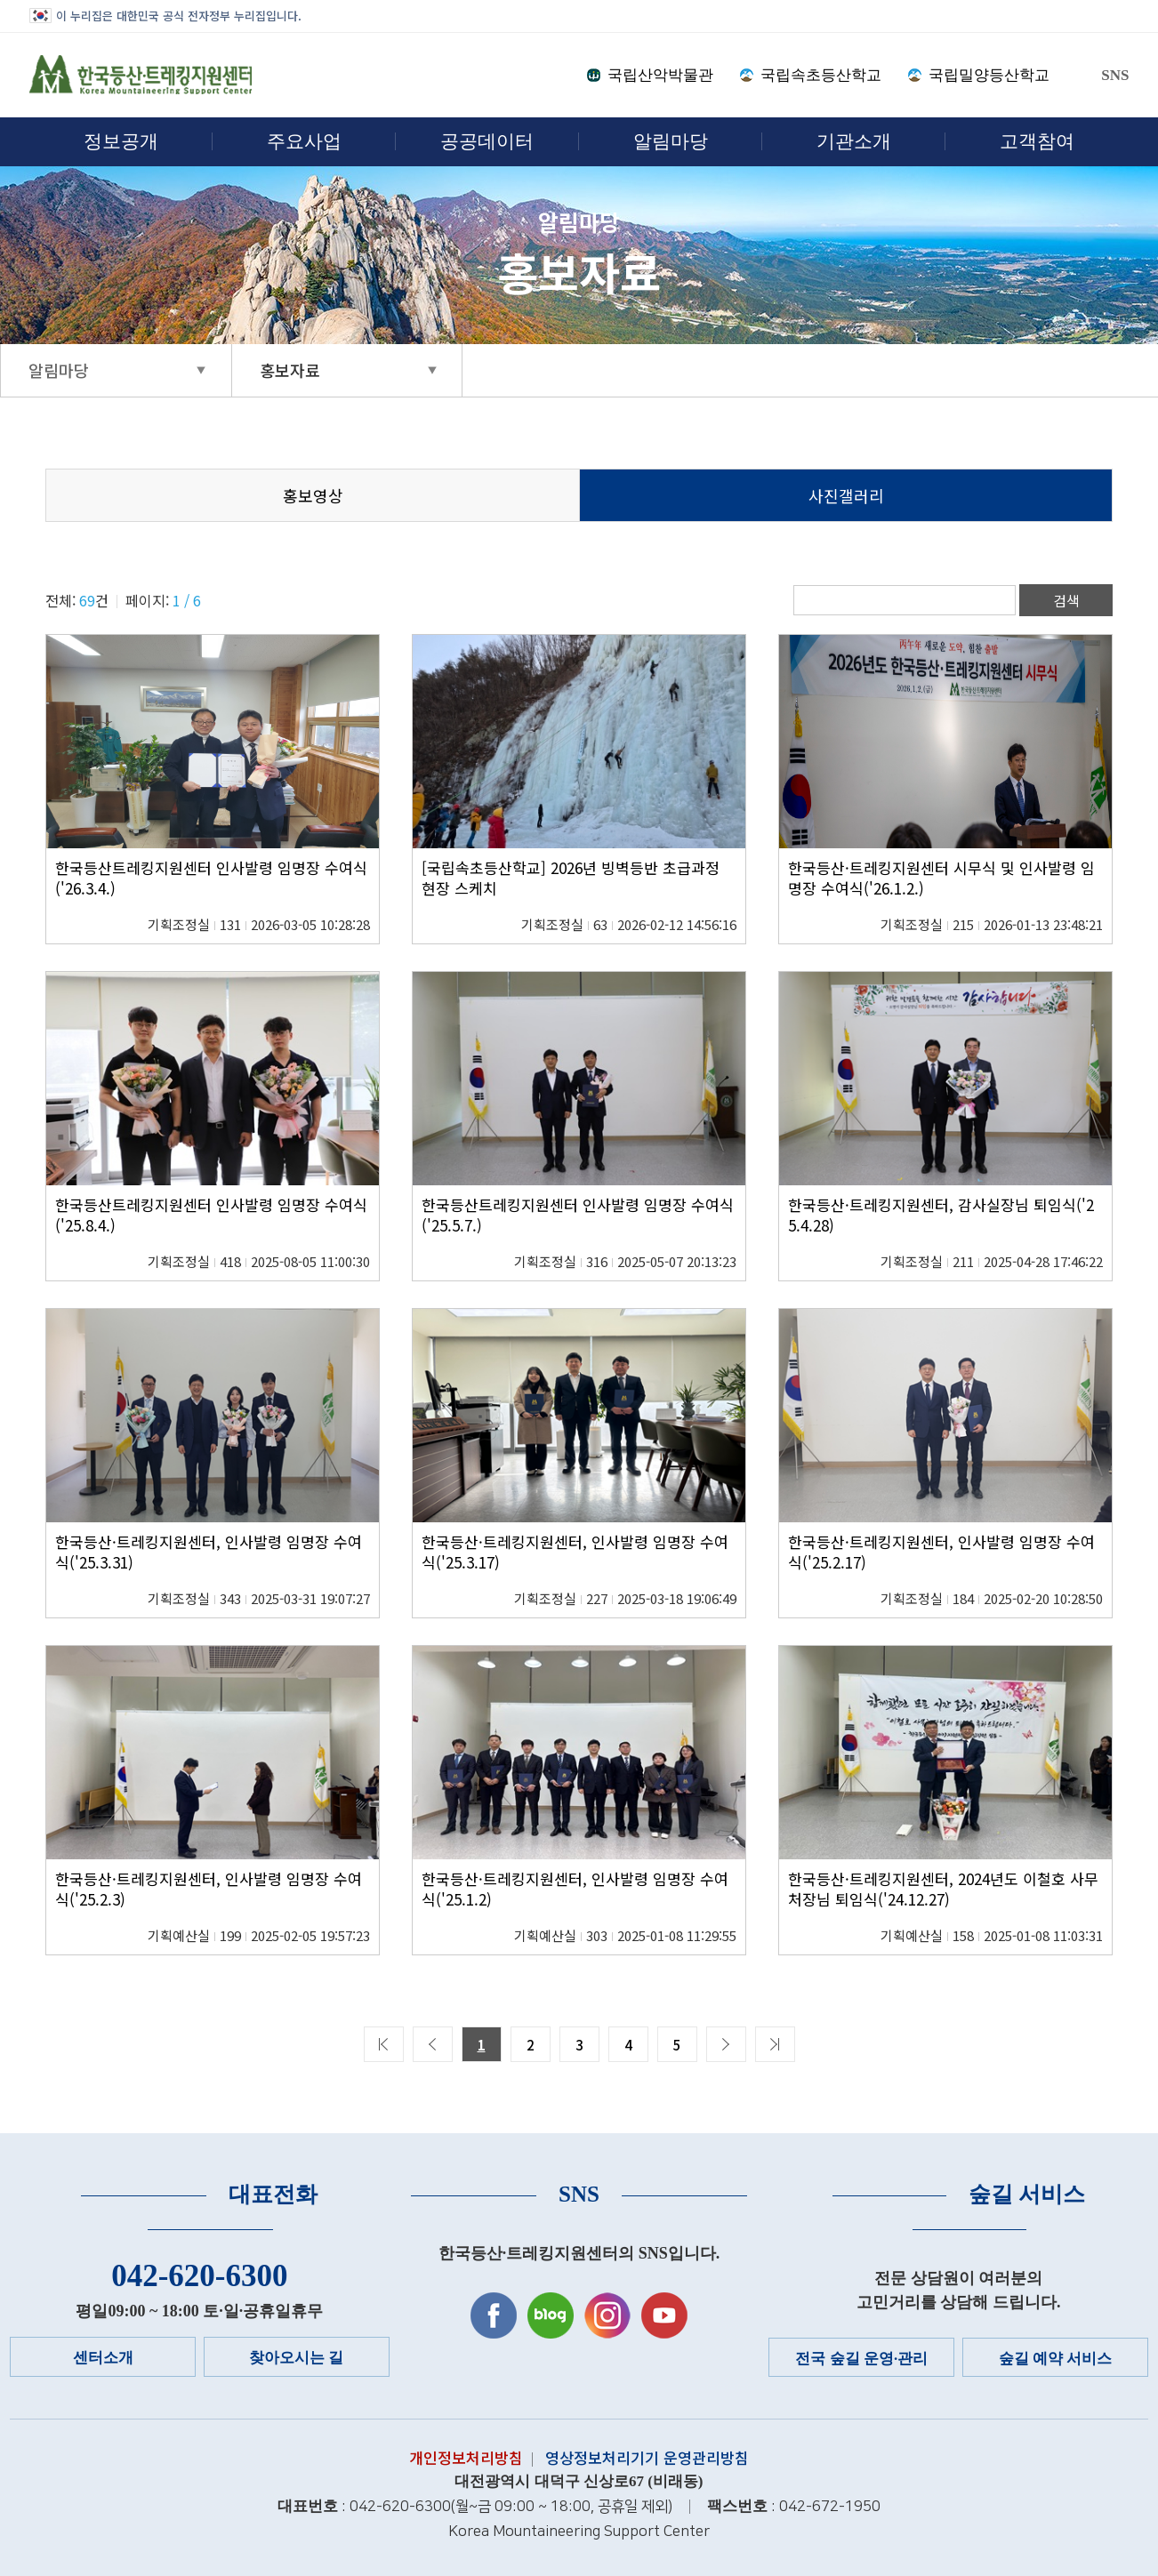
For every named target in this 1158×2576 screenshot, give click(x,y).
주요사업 (304, 141)
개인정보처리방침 (466, 2458)
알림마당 (670, 141)
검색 (1066, 600)
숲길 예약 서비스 (1056, 2358)
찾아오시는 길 (296, 2357)
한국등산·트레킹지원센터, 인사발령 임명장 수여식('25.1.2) (575, 1888)
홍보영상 (313, 496)
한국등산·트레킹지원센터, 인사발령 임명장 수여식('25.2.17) (941, 1551)
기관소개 (853, 141)
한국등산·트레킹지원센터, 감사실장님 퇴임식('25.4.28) (941, 1214)
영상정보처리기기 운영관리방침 (647, 2458)
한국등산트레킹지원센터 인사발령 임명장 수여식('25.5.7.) (578, 1214)
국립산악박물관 (660, 75)
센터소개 (103, 2357)
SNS (1115, 75)
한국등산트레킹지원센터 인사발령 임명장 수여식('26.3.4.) (211, 877)
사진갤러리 (846, 496)
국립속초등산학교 (820, 75)
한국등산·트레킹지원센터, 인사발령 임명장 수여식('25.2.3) (208, 1888)
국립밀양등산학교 (989, 75)
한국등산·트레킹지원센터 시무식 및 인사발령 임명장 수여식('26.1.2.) (941, 877)
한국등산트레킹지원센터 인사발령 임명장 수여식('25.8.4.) (211, 1214)
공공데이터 (487, 141)
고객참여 (1037, 141)
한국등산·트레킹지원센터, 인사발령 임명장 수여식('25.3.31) (208, 1551)
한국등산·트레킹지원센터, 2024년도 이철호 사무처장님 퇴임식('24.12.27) (943, 1888)
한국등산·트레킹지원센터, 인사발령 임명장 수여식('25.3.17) (575, 1551)
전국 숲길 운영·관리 (861, 2358)
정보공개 (121, 141)
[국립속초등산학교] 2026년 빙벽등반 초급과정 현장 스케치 (571, 877)
